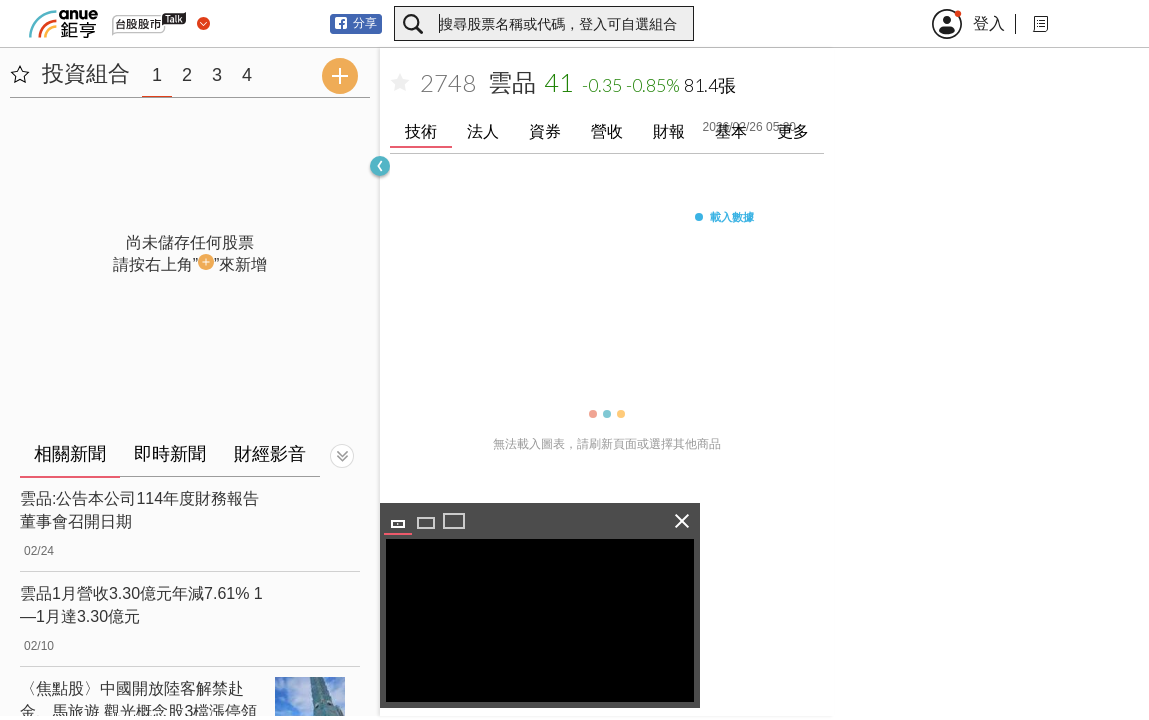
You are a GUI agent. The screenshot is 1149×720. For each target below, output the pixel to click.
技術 (421, 131)
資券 (545, 131)
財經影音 (270, 454)
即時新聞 (170, 454)
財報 (669, 131)
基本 (731, 131)
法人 (483, 131)
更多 (793, 131)
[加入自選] (400, 83)
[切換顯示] (342, 456)
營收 (607, 131)
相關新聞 (70, 454)
